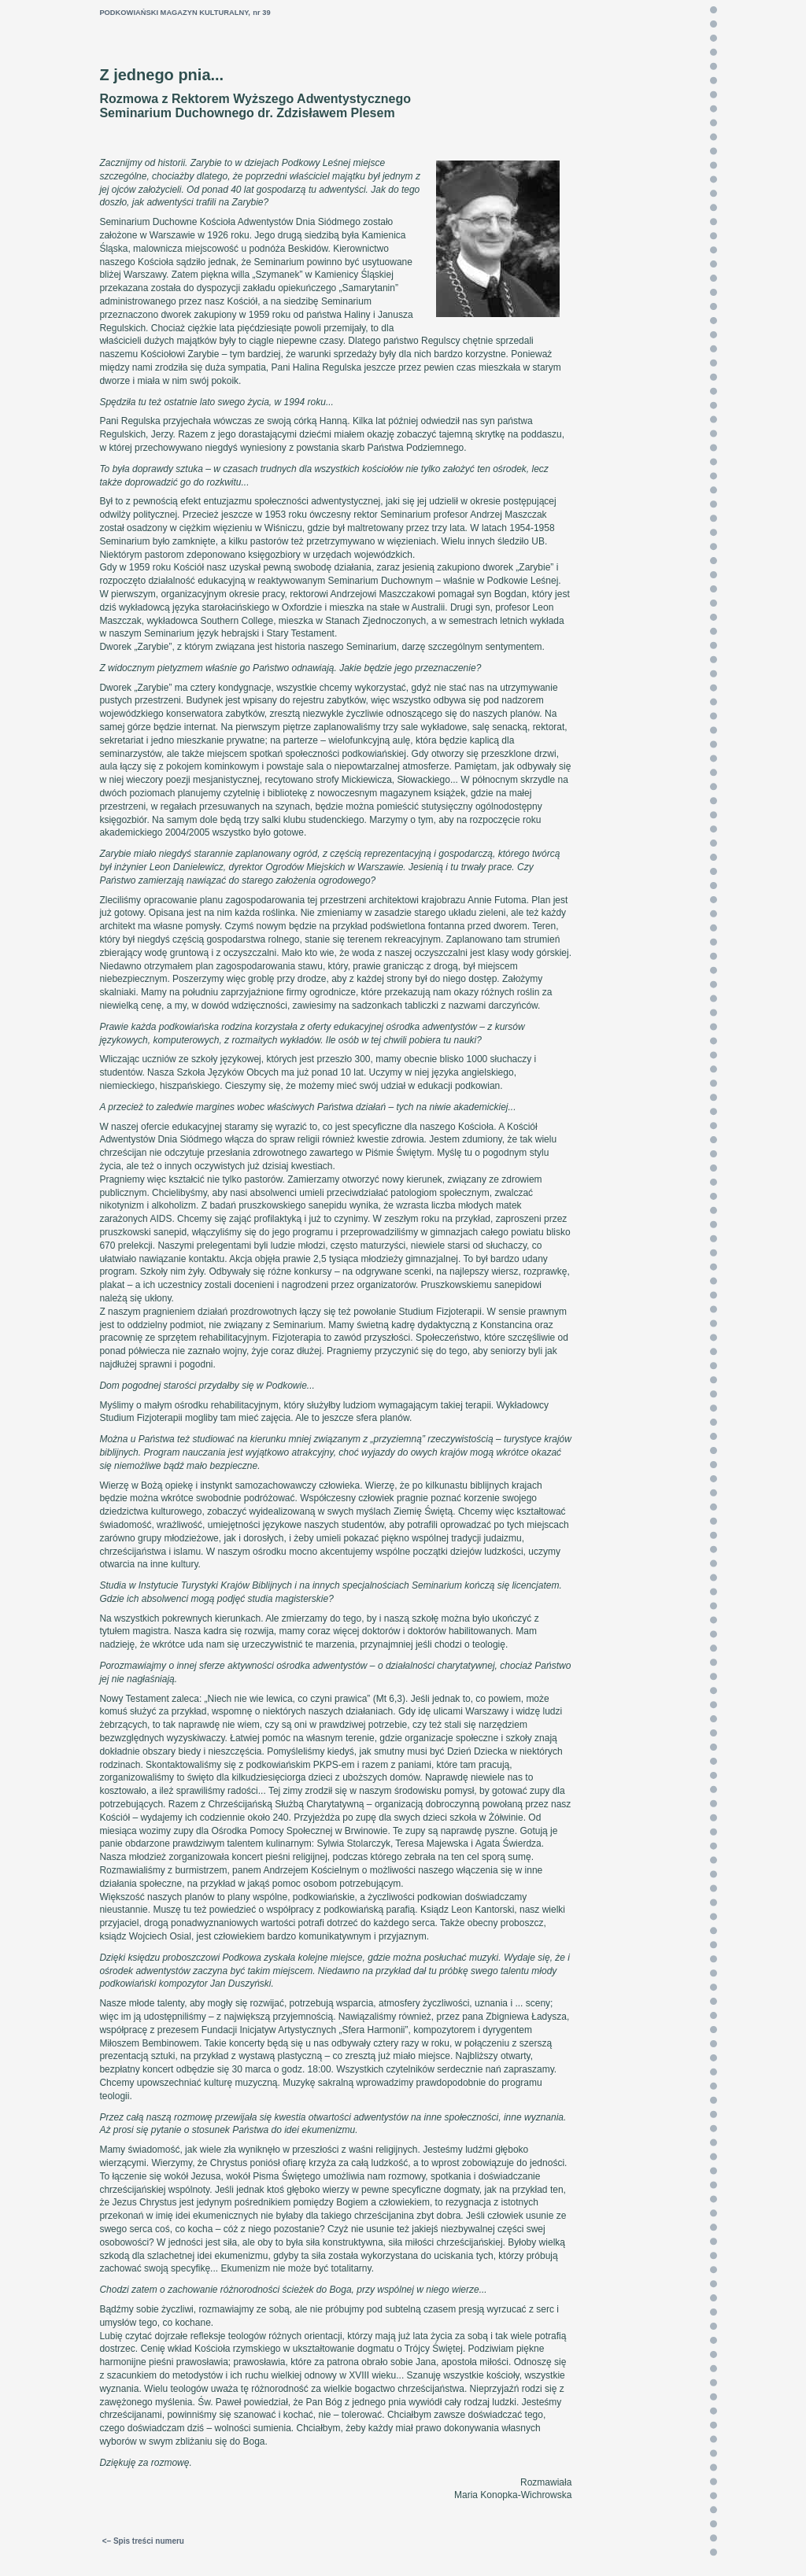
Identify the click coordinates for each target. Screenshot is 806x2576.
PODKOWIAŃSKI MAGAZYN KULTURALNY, (174, 13)
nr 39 (261, 13)
